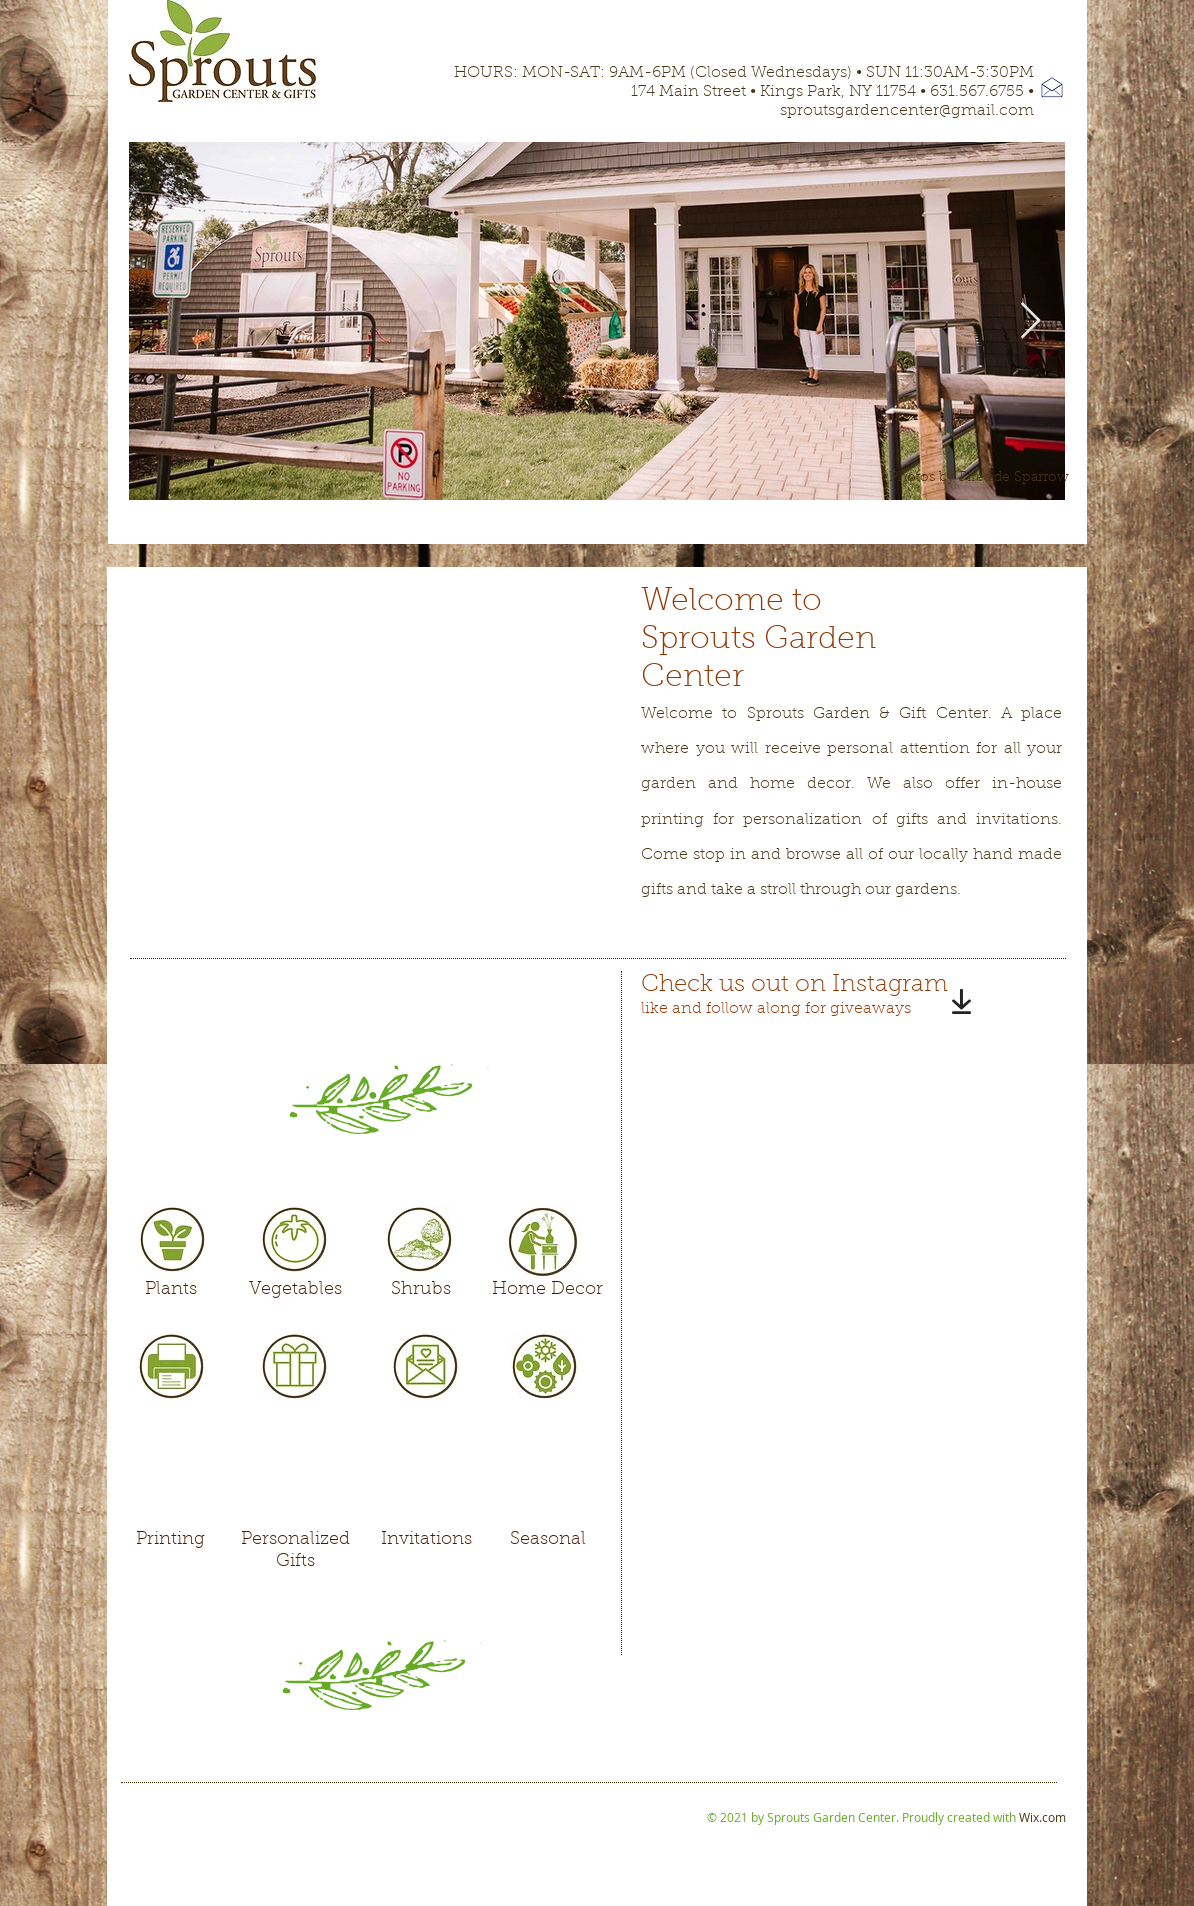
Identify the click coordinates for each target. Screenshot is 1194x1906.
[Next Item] (1030, 321)
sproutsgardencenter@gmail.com (907, 111)
